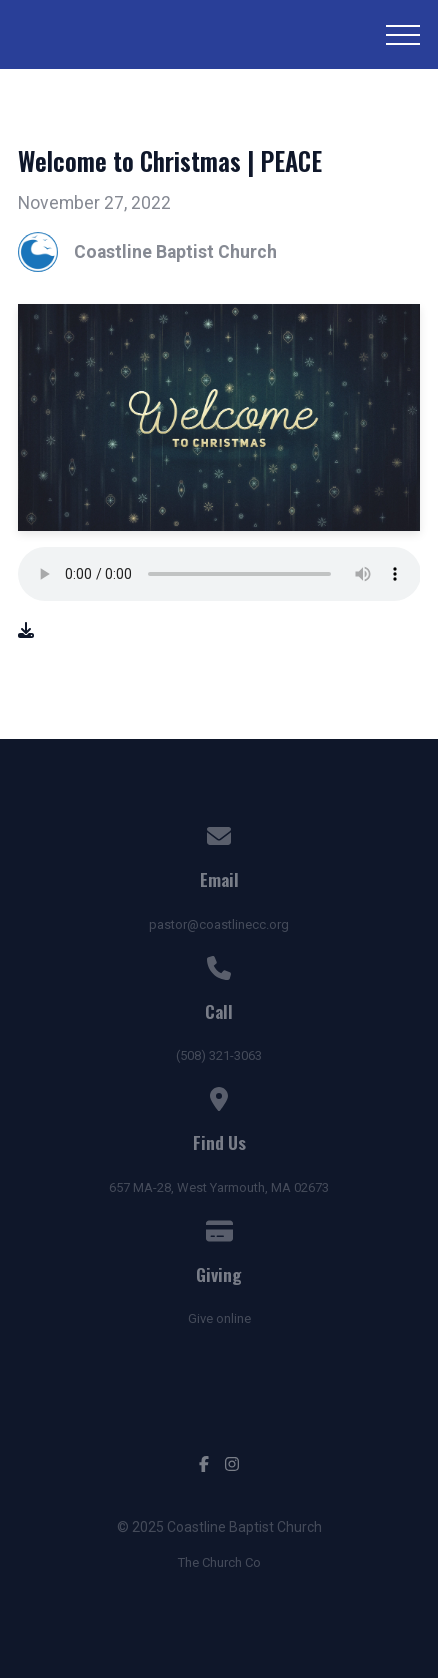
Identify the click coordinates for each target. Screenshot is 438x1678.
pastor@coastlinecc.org (219, 924)
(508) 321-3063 (219, 1055)
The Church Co (219, 1562)
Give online (219, 1318)
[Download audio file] (26, 631)
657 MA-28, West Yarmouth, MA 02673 (219, 1187)
